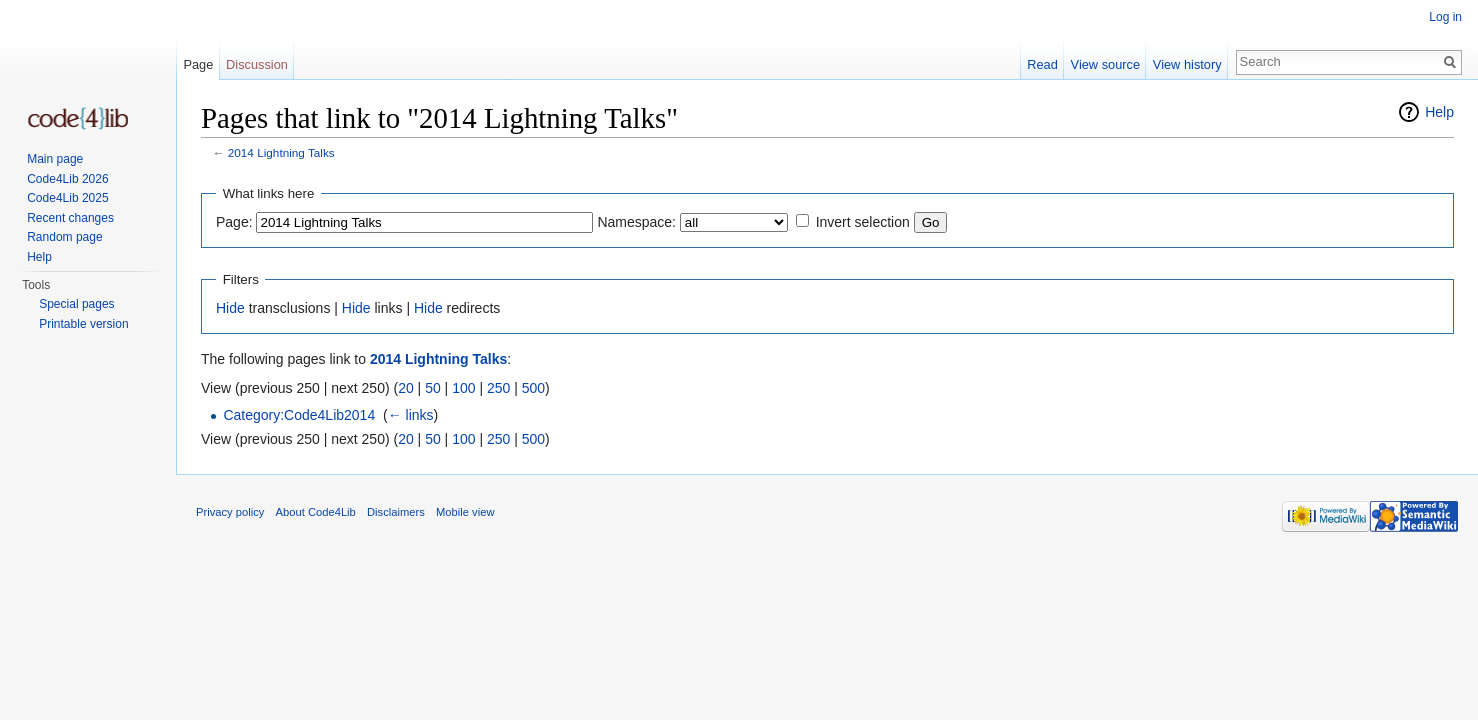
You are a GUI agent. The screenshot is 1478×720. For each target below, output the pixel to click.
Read (1042, 64)
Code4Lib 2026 (67, 179)
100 (463, 388)
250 (498, 388)
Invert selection (863, 222)
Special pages (76, 304)
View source (1105, 64)
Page (198, 64)
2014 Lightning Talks (281, 152)
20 (406, 388)
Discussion (257, 64)
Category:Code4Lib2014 (299, 415)
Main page (55, 159)
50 (433, 388)
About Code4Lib (316, 512)
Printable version (83, 324)
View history (1187, 64)
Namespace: (636, 222)
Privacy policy (230, 512)
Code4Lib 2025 (67, 198)
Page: (234, 222)
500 (533, 388)
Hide (230, 308)
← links (411, 415)
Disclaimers (396, 512)
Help (1439, 112)
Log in (1445, 17)
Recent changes (70, 218)
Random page (64, 237)
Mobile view (465, 512)
